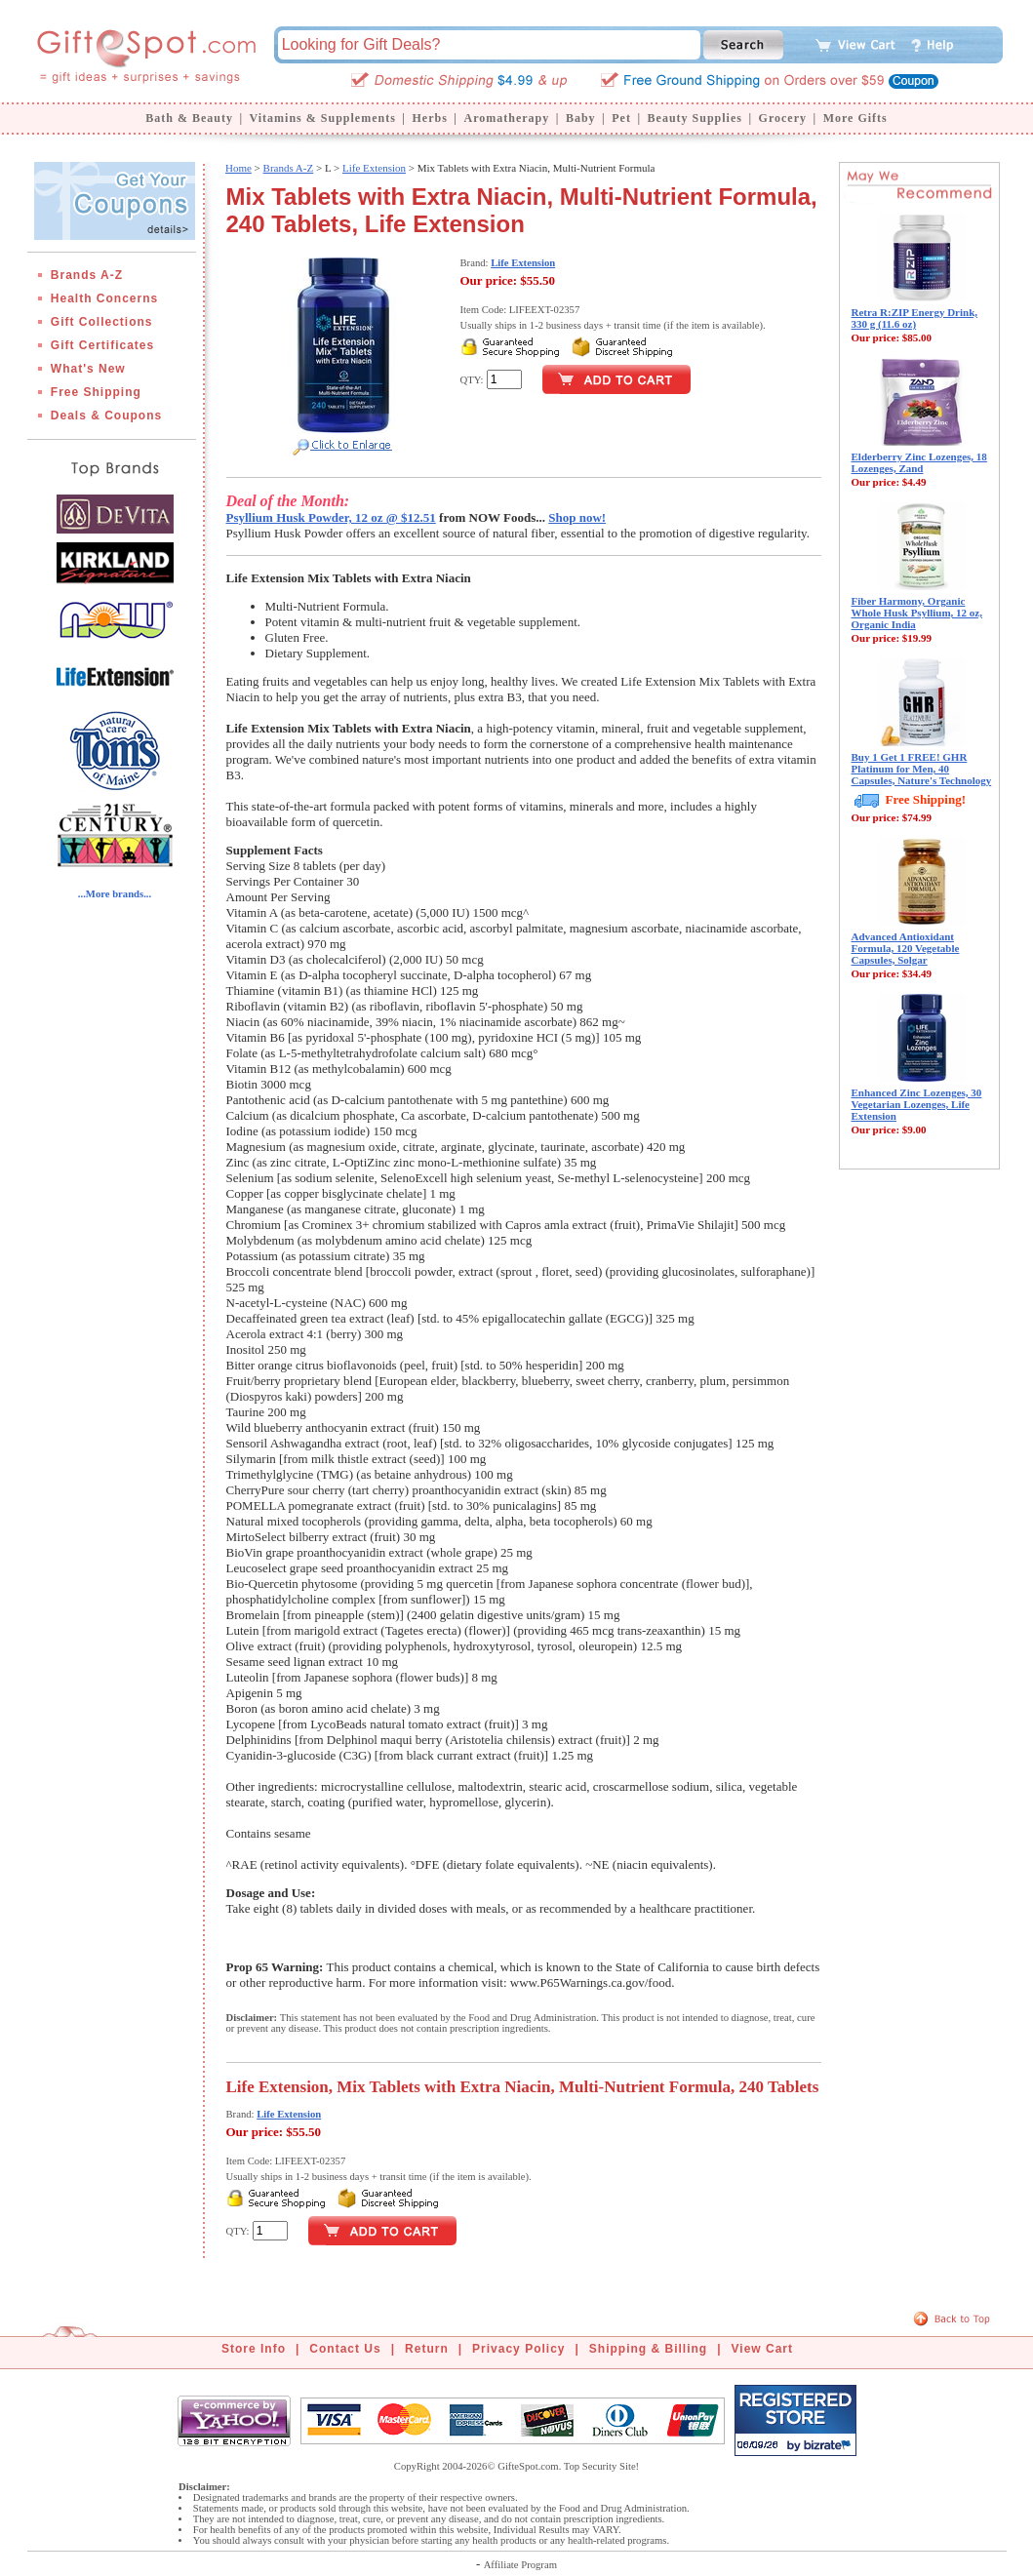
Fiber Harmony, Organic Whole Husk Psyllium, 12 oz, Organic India (917, 612)
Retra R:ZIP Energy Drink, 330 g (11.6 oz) (915, 318)
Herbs (429, 118)
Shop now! (577, 517)
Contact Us (344, 2349)
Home (238, 168)
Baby (581, 118)
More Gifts (855, 118)
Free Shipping (96, 392)
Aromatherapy (506, 118)
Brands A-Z (87, 275)
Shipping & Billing (648, 2349)
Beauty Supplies (695, 118)
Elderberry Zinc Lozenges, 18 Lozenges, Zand (919, 462)
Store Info (253, 2349)
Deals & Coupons (106, 415)
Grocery (783, 118)
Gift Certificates (102, 345)
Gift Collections (102, 322)
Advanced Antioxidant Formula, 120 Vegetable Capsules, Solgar (906, 948)
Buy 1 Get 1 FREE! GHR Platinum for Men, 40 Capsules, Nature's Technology (922, 768)
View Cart (762, 2349)
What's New (88, 369)
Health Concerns (104, 298)
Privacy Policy (518, 2349)
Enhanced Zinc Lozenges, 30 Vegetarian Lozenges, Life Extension (917, 1104)
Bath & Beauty (189, 118)
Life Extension (374, 168)
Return (427, 2349)
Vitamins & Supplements (323, 118)
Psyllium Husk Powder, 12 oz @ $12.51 (331, 517)
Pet (621, 118)
